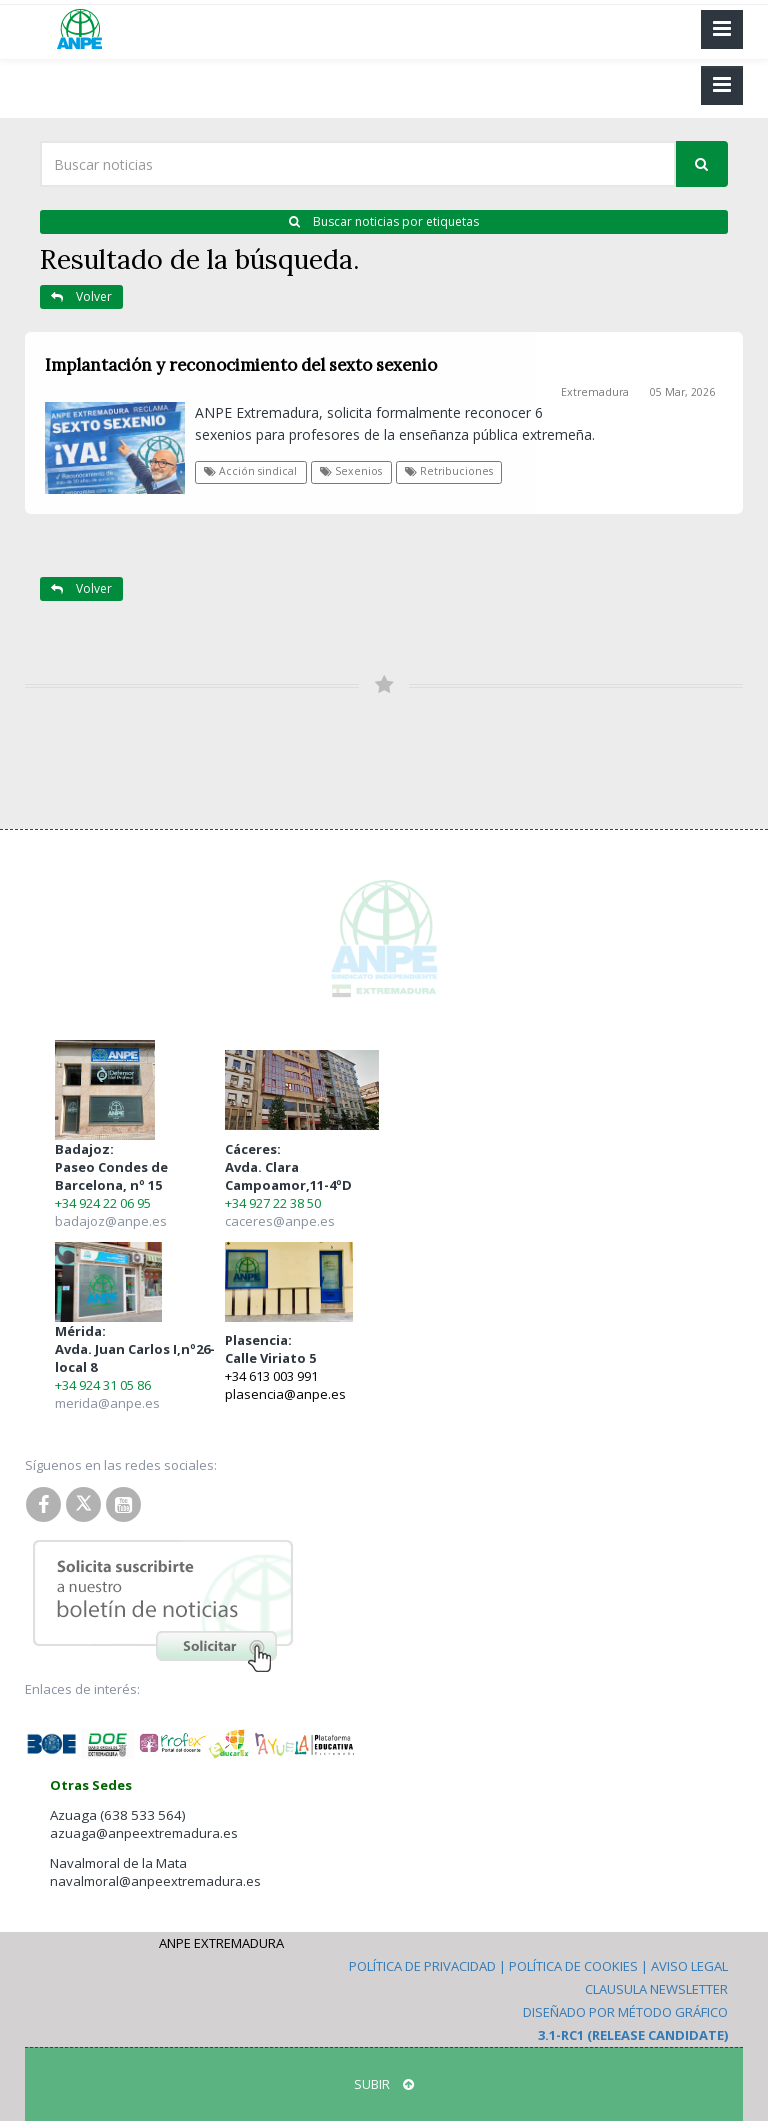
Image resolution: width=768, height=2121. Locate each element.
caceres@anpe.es (280, 1221)
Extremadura (595, 392)
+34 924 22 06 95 (103, 1203)
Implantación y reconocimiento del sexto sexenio (241, 365)
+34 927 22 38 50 (273, 1203)
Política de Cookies (573, 1966)
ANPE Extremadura (221, 1943)
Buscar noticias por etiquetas (384, 221)
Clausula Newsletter (656, 1989)
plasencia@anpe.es (285, 1394)
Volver (81, 296)
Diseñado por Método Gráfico (625, 2012)
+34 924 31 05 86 (103, 1385)
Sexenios (351, 471)
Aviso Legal (689, 1966)
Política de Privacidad (422, 1966)
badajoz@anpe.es (111, 1221)
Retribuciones (449, 471)
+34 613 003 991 (271, 1376)
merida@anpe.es (107, 1403)
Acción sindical (250, 471)
